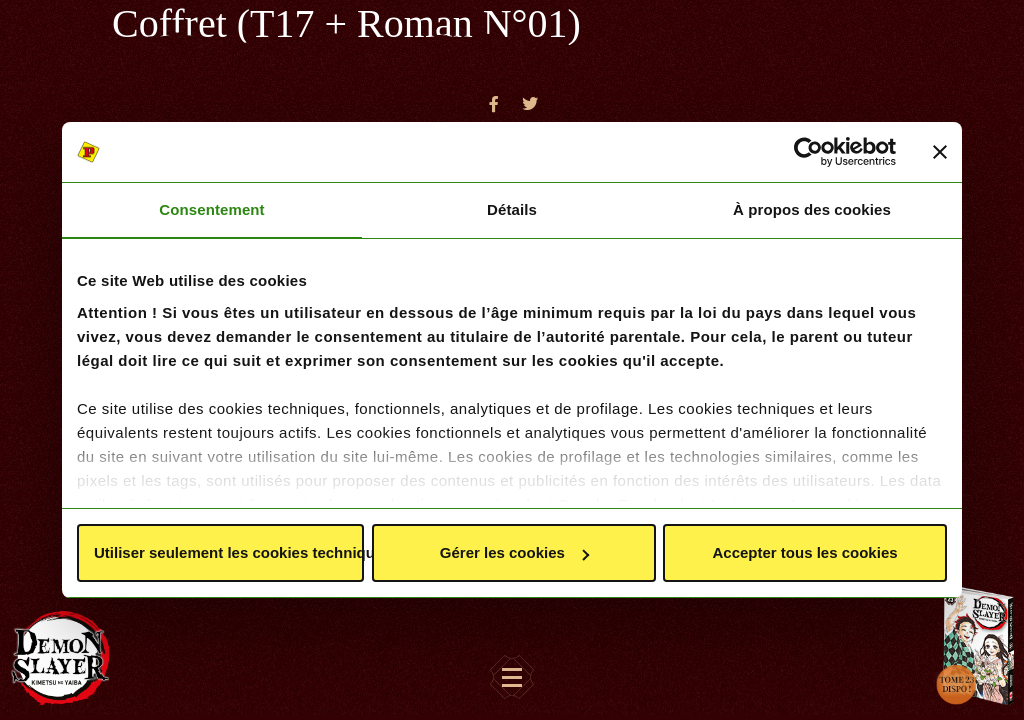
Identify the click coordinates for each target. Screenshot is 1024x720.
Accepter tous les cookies (804, 552)
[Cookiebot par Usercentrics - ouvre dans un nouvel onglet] (808, 152)
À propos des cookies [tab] (812, 209)
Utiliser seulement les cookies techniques (229, 552)
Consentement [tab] (211, 209)
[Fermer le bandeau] (940, 152)
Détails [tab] (512, 209)
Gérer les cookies (514, 552)
